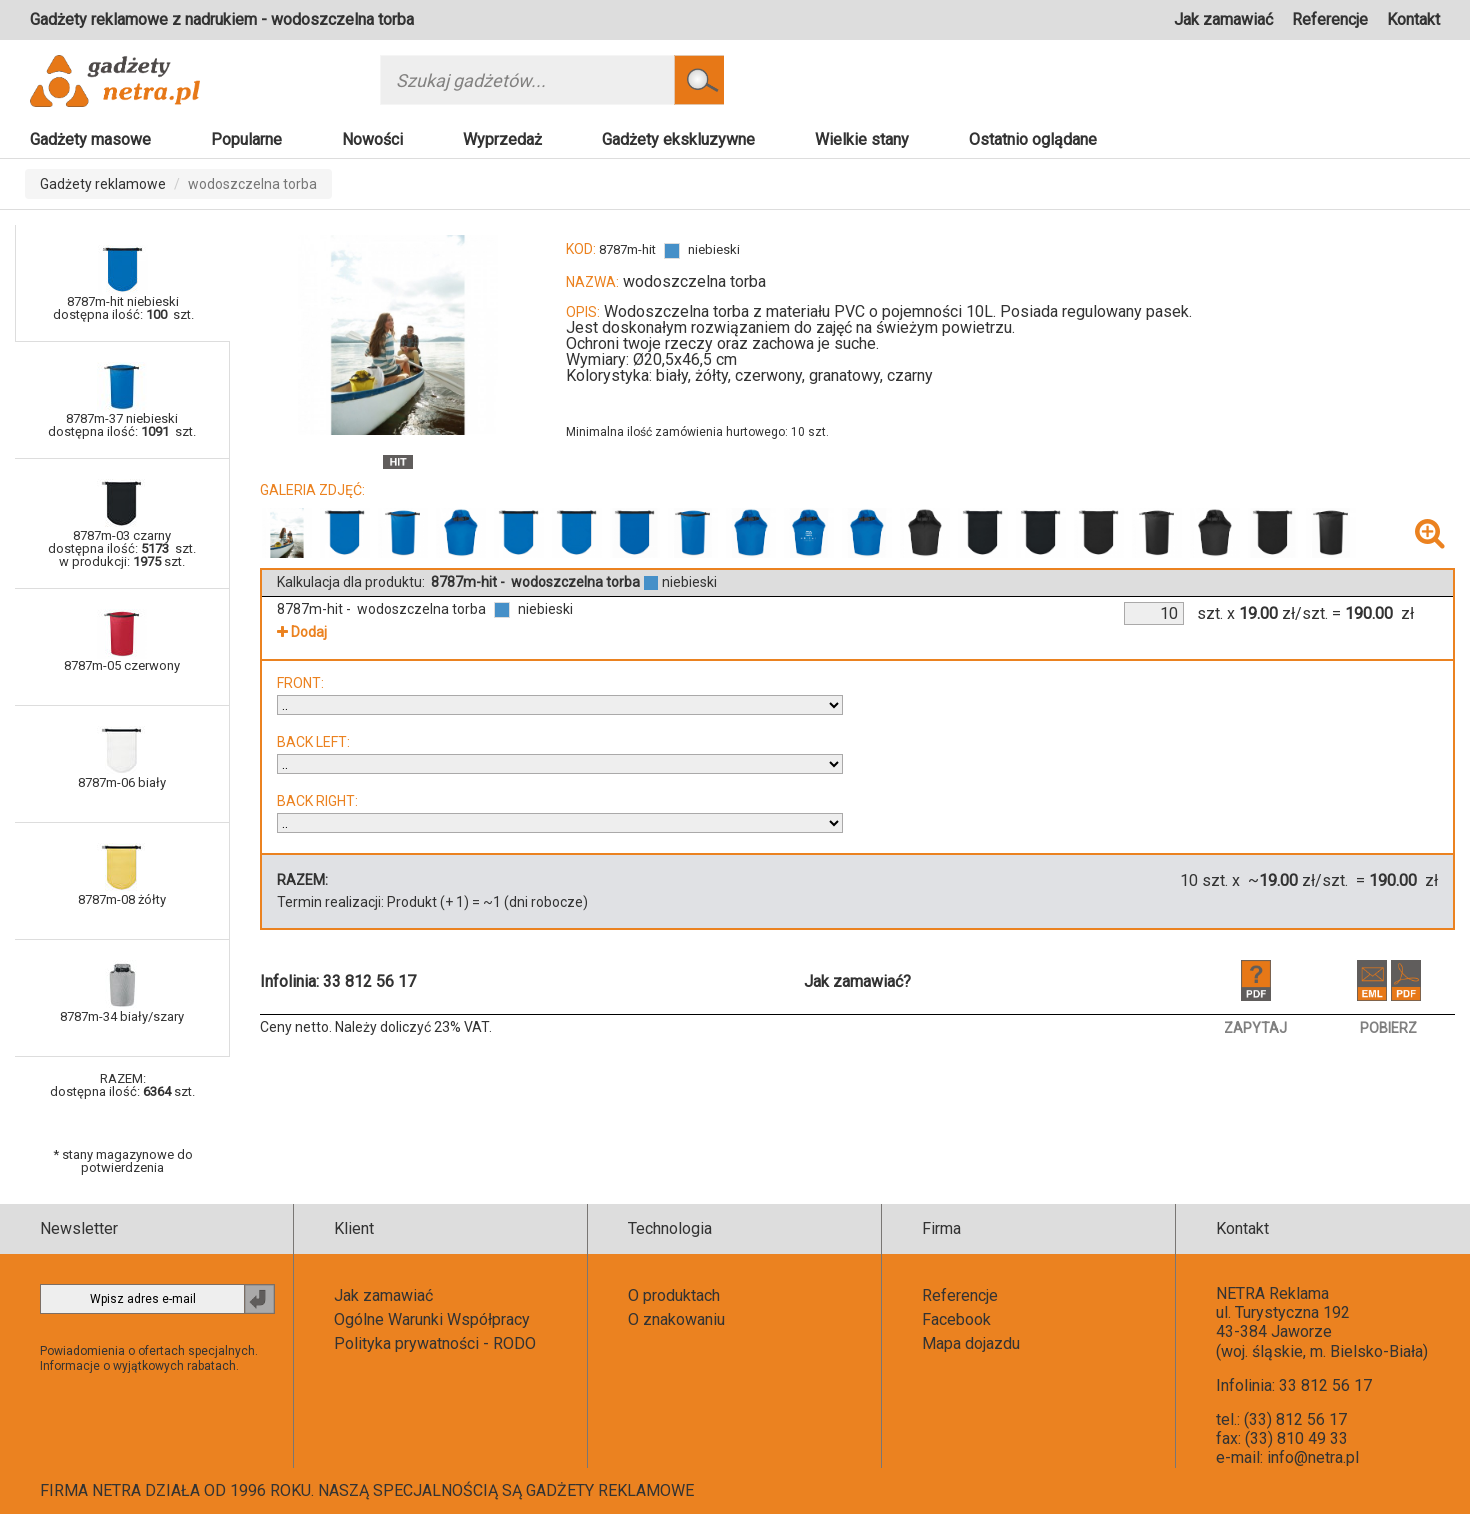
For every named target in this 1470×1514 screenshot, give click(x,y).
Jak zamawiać (1223, 19)
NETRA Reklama (1272, 1293)
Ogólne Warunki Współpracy (432, 1319)
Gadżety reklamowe (103, 184)
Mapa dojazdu (971, 1343)
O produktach (674, 1295)
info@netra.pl (1313, 1457)
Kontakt (1413, 19)
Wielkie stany (862, 139)
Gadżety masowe (90, 139)
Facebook (956, 1319)
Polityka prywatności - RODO (435, 1343)
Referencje (1330, 19)
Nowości (372, 139)
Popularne (246, 139)
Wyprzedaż (502, 139)
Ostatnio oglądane (1033, 139)
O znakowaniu (676, 1319)
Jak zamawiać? (857, 981)
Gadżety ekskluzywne (678, 139)
